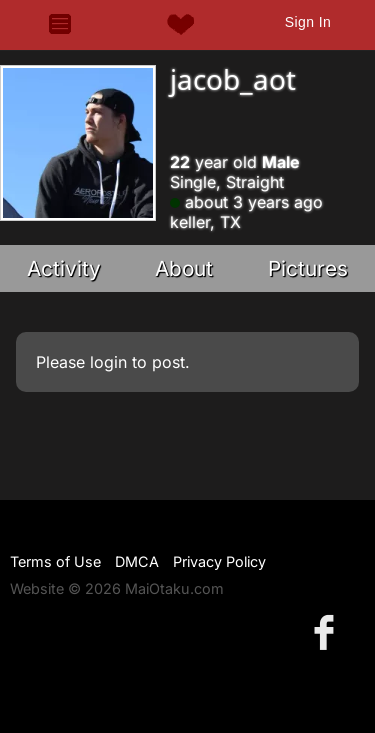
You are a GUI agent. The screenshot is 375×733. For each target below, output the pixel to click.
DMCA (137, 561)
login (108, 362)
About (184, 268)
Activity (64, 268)
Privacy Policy (219, 561)
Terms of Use (55, 561)
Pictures (308, 268)
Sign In (308, 22)
